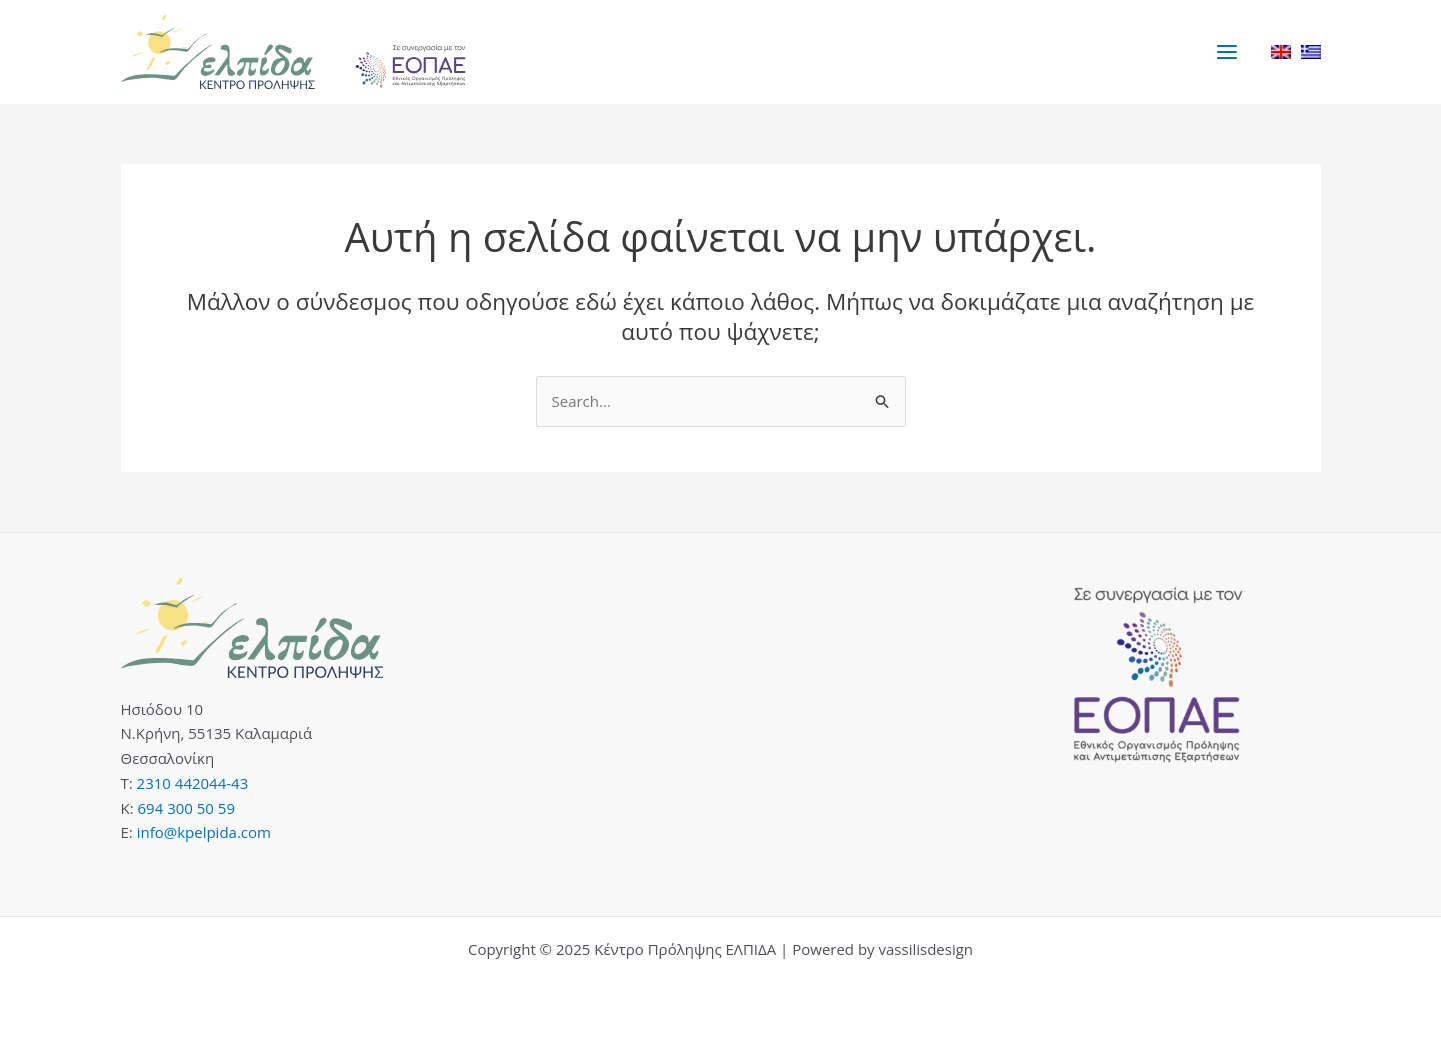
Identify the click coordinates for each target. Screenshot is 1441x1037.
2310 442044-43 (193, 783)
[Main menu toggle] (1227, 51)
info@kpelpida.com (204, 832)
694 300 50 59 (186, 808)
